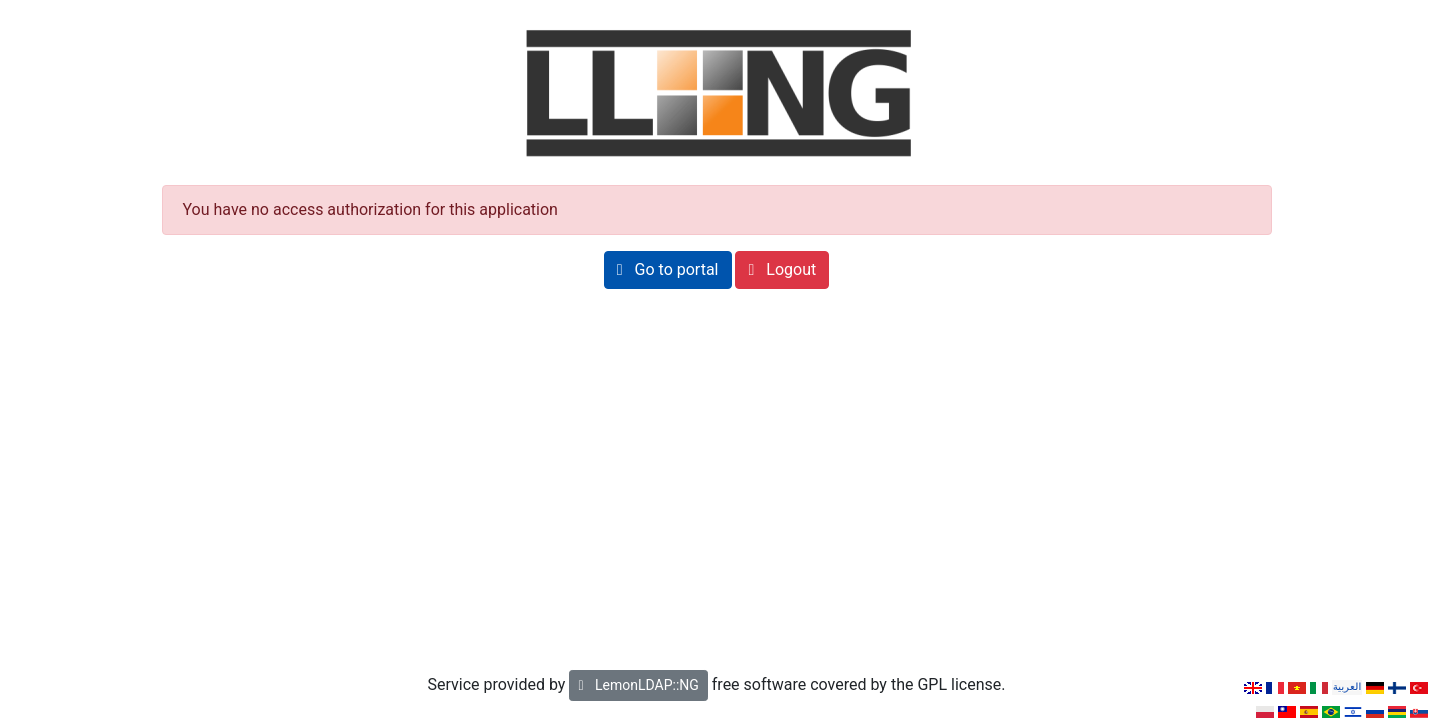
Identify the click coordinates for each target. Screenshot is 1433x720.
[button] (668, 270)
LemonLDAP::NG (638, 685)
